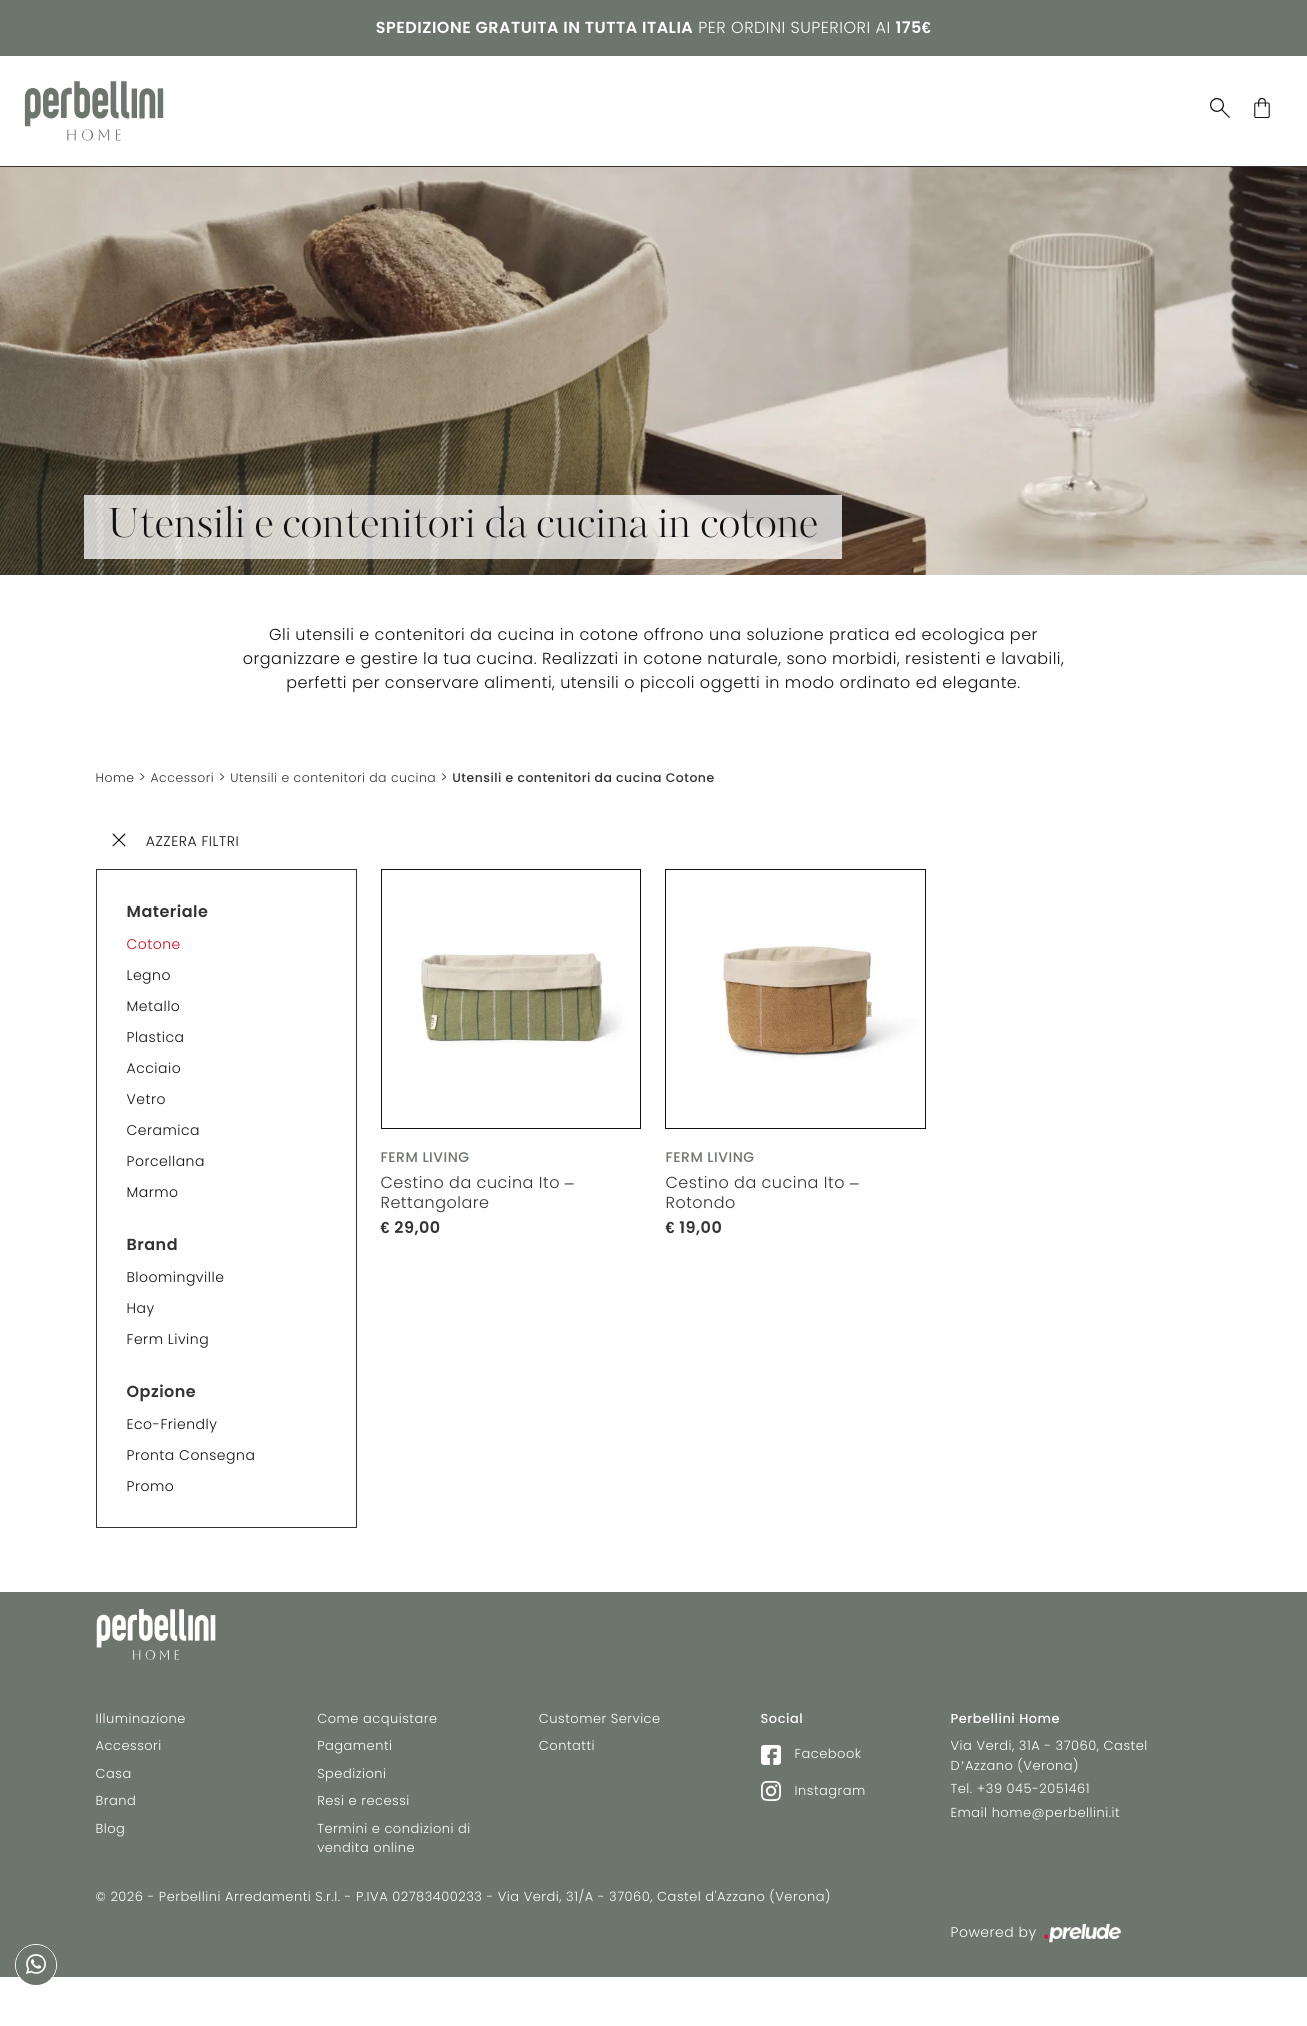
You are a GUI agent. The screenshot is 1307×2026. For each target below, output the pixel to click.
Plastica (156, 1022)
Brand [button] (153, 1229)
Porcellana (166, 1146)
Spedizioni (351, 1790)
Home (118, 763)
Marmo (153, 1177)
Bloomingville (176, 1262)
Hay (141, 1293)
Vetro (146, 1084)
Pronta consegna (191, 1440)
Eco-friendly (172, 1409)
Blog (727, 103)
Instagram (813, 1807)
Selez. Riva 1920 (956, 104)
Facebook (811, 1771)
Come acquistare (377, 1735)
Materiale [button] (168, 896)
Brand (649, 103)
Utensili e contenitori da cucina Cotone (634, 763)
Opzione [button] (162, 1376)
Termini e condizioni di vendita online (394, 1855)
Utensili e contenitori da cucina (357, 763)
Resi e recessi (363, 1818)
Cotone (154, 929)
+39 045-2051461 (1033, 1806)
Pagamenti (354, 1763)
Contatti (567, 1763)
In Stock (818, 103)
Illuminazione (414, 103)
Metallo (154, 991)
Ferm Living (168, 1324)
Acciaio (154, 1053)
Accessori (547, 103)
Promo (151, 1471)
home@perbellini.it (1056, 1829)
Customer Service (600, 1735)
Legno (149, 960)
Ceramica (164, 1115)
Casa (305, 103)
